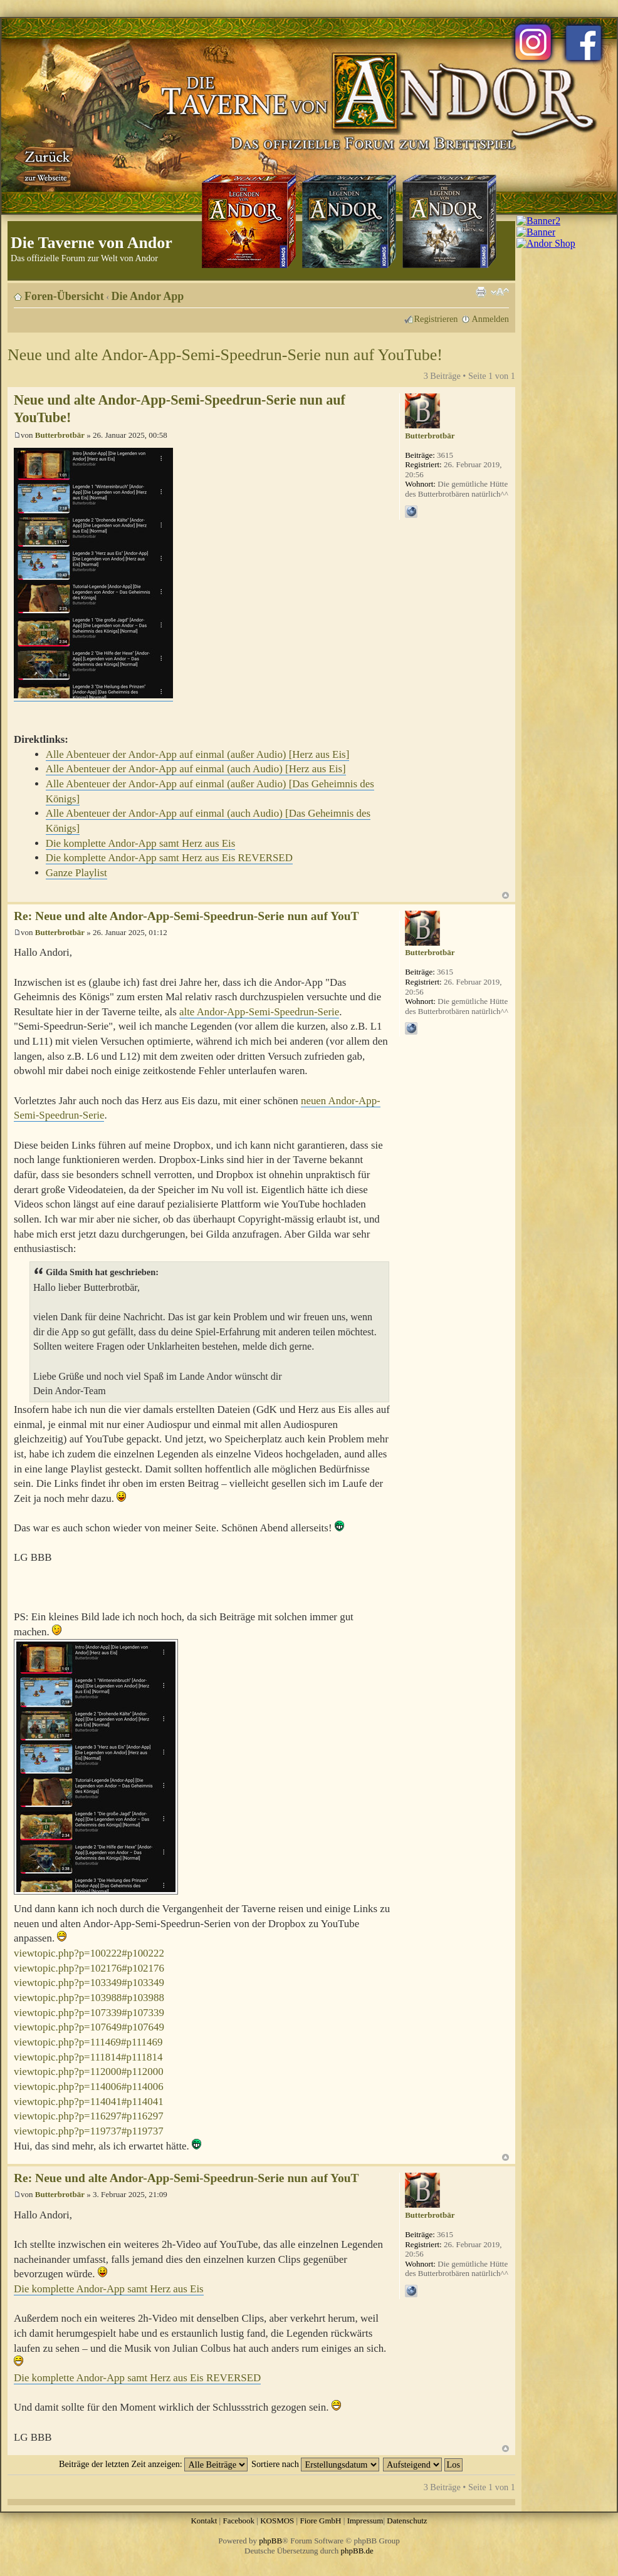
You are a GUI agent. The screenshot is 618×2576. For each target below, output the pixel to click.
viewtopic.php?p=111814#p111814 (88, 2057)
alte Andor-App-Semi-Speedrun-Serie (259, 1012)
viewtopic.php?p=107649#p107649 (89, 2027)
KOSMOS (277, 2520)
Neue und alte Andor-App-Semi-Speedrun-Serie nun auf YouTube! (225, 355)
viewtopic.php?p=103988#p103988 (89, 1998)
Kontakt (204, 2520)
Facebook (238, 2520)
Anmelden (490, 319)
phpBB (270, 2540)
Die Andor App (148, 296)
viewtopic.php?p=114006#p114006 (89, 2086)
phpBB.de (357, 2550)
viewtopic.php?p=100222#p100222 (89, 1953)
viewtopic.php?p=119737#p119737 (89, 2131)
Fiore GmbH (320, 2520)
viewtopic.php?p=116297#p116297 (89, 2116)
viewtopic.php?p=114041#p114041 (89, 2102)
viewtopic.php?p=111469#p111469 (88, 2042)
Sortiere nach (315, 2464)
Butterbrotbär (60, 435)
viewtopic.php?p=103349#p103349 (89, 1983)
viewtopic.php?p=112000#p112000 (89, 2071)
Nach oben (505, 895)
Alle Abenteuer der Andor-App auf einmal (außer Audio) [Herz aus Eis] (198, 754)
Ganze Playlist (76, 873)
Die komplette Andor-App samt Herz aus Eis (141, 843)
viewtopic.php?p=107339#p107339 (89, 2013)
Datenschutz (407, 2520)
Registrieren (436, 319)
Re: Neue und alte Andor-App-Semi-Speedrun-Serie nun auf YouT (186, 916)
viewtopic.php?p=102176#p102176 (89, 1968)
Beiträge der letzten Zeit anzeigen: (153, 2464)
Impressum (365, 2520)
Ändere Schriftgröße (500, 291)
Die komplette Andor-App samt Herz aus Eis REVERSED (169, 858)
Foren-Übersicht (64, 296)
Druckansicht (481, 291)
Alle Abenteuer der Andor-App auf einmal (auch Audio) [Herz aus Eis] (196, 769)
